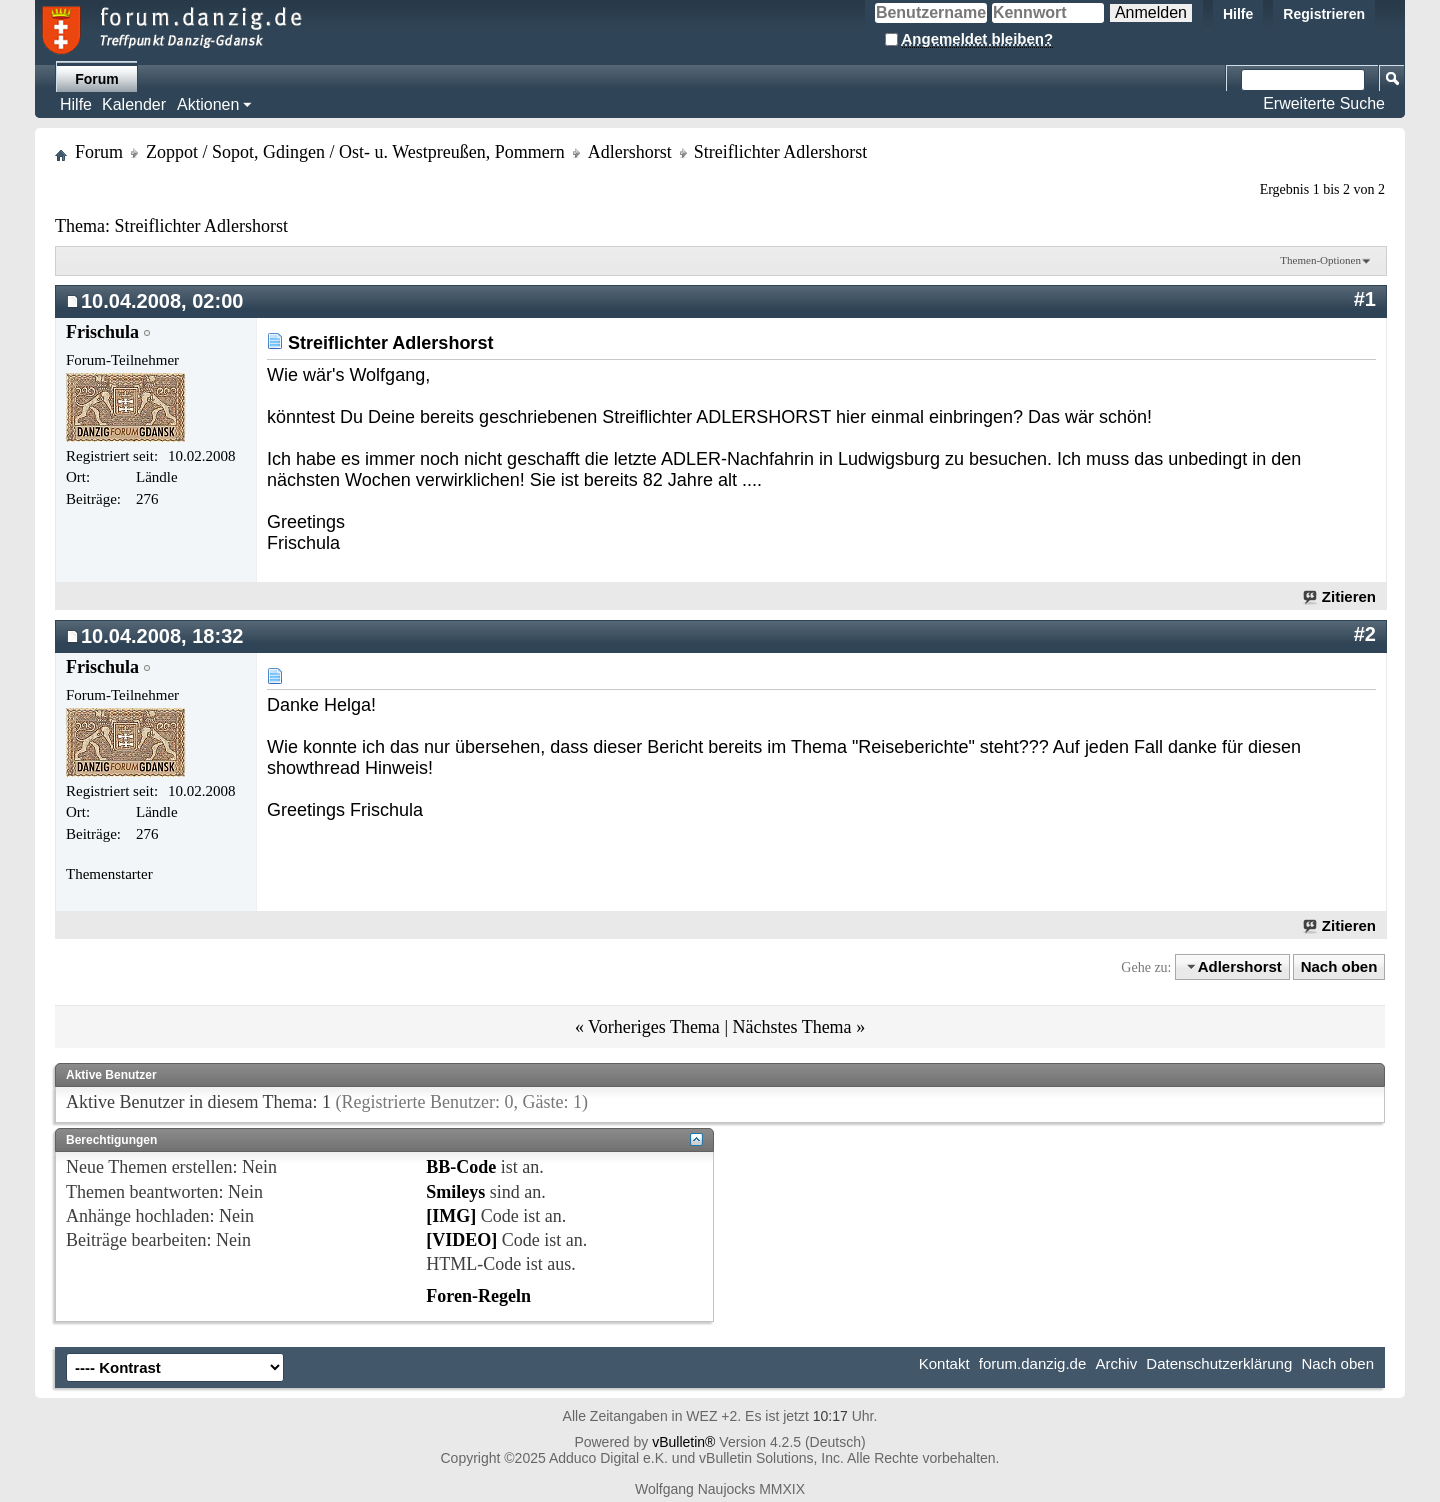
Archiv (1116, 1363)
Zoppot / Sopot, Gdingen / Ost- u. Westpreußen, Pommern (355, 152)
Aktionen (208, 104)
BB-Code (461, 1167)
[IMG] (451, 1216)
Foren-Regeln (478, 1296)
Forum (97, 79)
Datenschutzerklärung (1219, 1363)
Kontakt (944, 1363)
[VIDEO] (461, 1240)
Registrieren (1324, 14)
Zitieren (1340, 596)
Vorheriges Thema (654, 1027)
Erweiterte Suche (1324, 103)
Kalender (134, 104)
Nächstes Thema (791, 1027)
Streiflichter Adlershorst (200, 226)
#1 (1365, 299)
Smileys (455, 1192)
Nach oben (1339, 966)
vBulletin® (683, 1442)
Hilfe (1238, 14)
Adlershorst (630, 152)
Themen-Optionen (1320, 260)
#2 (1365, 634)
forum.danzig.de (1033, 1363)
